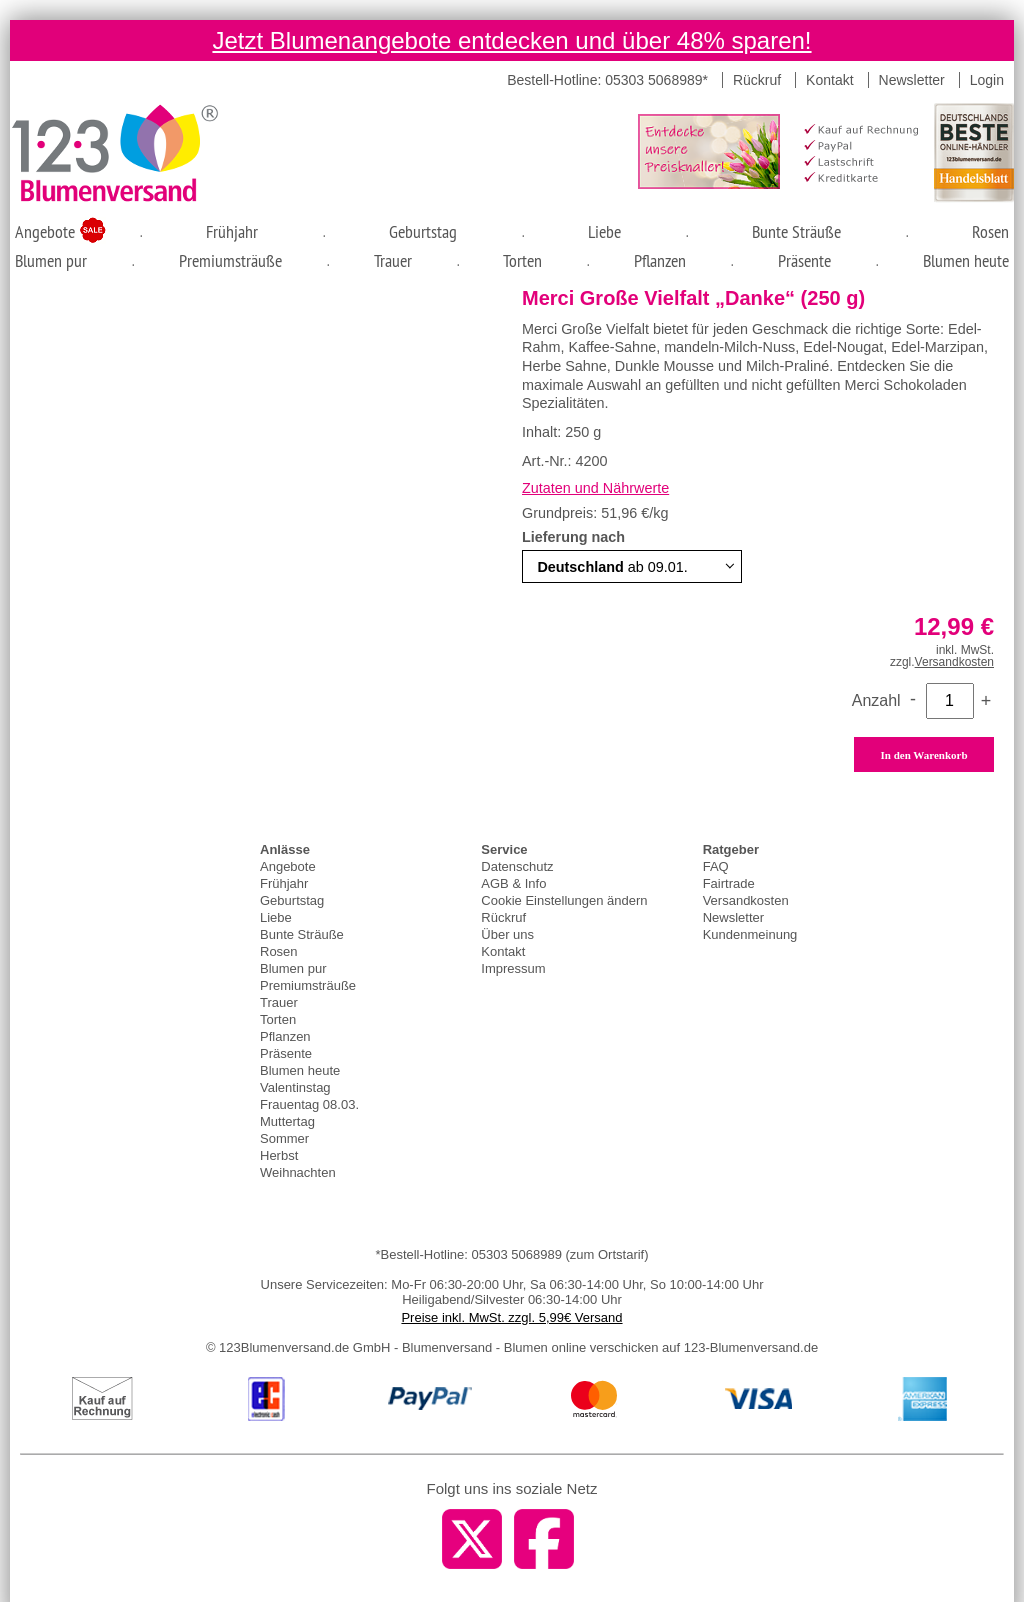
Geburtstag (423, 231)
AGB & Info (513, 883)
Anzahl (876, 700)
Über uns (507, 934)
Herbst (279, 1155)
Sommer (284, 1138)
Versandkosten (746, 900)
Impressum (513, 968)
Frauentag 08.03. (309, 1104)
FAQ (716, 866)
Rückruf (757, 80)
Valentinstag (295, 1087)
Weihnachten (298, 1172)
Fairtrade (729, 883)
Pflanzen (660, 260)
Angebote (47, 231)
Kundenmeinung (750, 934)
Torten (522, 260)
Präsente (804, 260)
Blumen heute (966, 260)
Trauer (393, 260)
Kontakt (829, 80)
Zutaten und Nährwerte (595, 488)
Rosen (990, 231)
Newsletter (912, 80)
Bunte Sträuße (796, 231)
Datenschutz (517, 866)
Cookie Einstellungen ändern (564, 900)
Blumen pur (51, 260)
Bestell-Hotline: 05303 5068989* (607, 80)
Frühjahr (232, 231)
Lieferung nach (575, 537)
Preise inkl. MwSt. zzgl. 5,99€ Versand (511, 1317)
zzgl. (942, 662)
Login (987, 80)
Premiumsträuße (230, 260)
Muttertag (287, 1121)
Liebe (604, 231)
